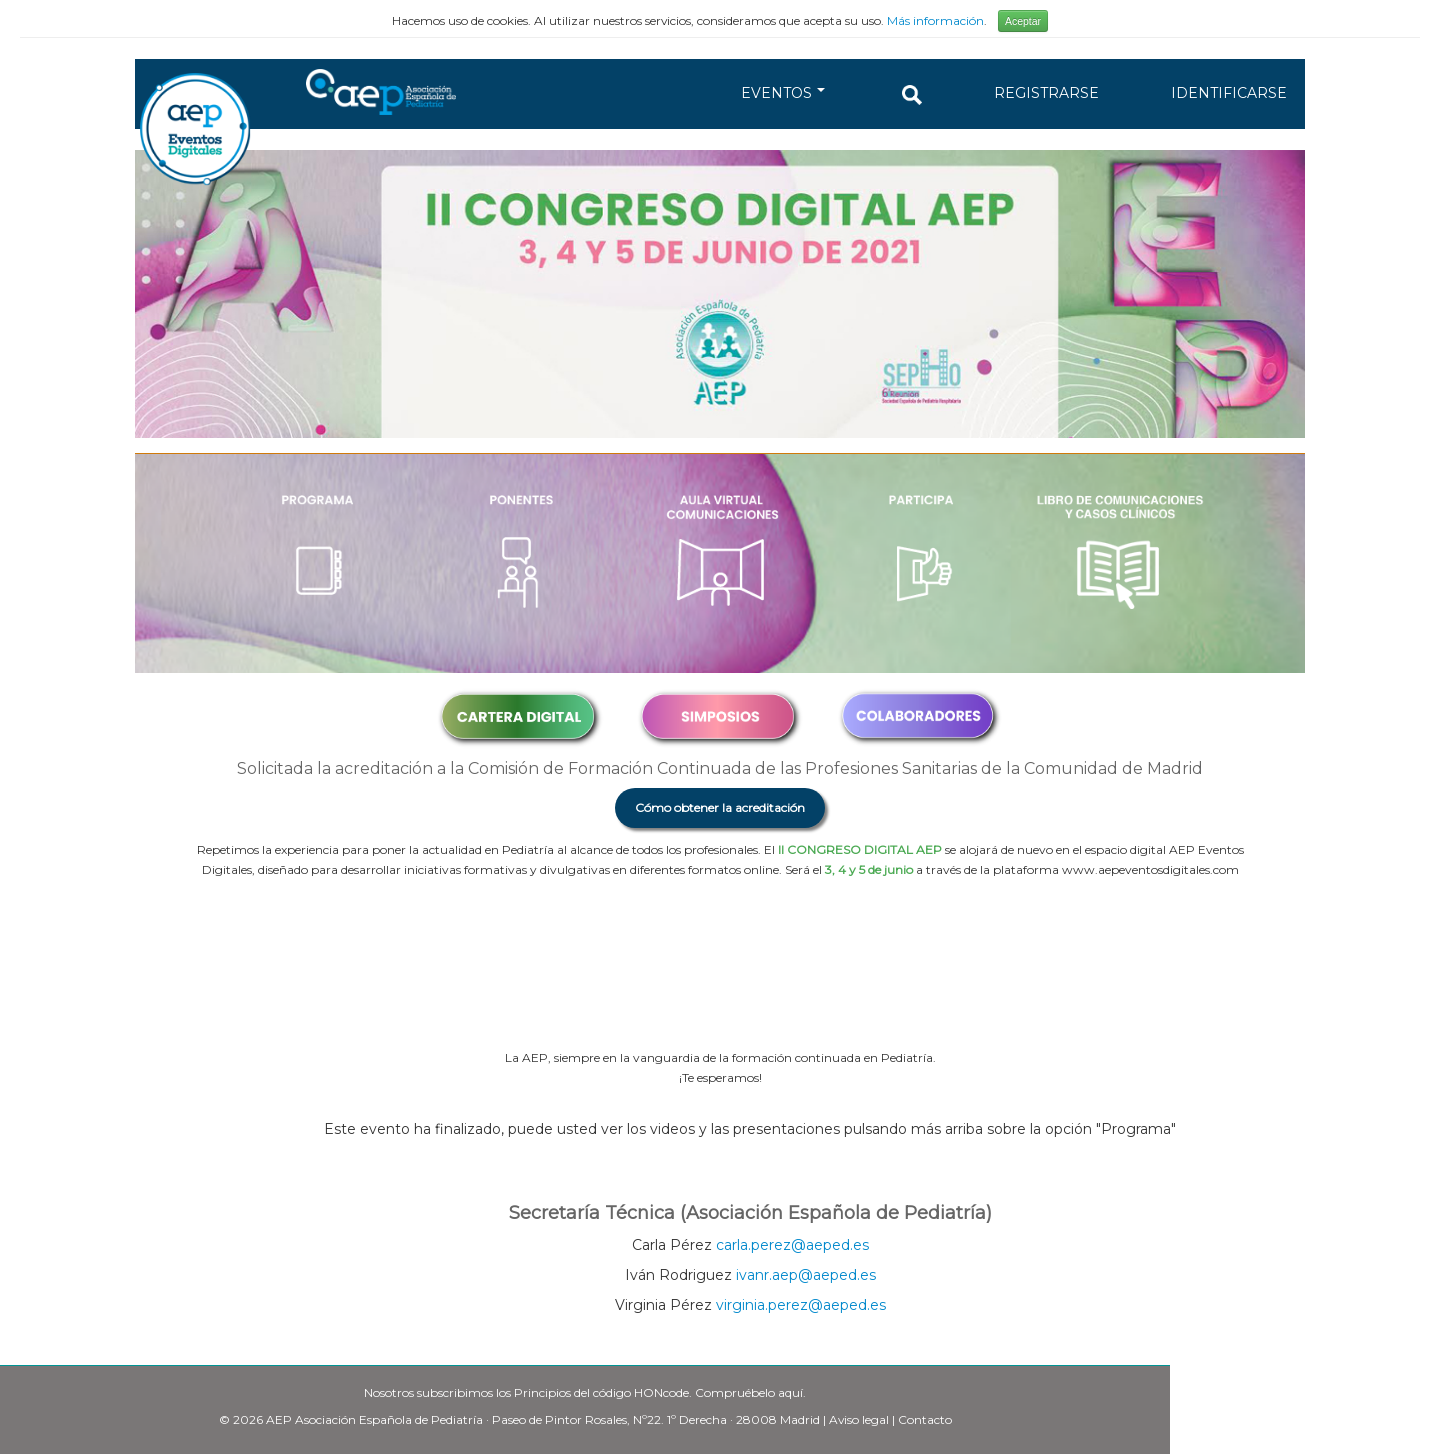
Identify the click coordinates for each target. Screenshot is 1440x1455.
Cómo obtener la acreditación (720, 807)
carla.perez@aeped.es (792, 1245)
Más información (935, 20)
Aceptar (1023, 21)
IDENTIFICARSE (1229, 93)
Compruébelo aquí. (750, 1392)
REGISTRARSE (1046, 93)
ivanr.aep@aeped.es (806, 1275)
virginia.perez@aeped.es (801, 1305)
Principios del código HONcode (601, 1392)
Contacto (925, 1419)
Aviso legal (859, 1419)
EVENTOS (783, 93)
